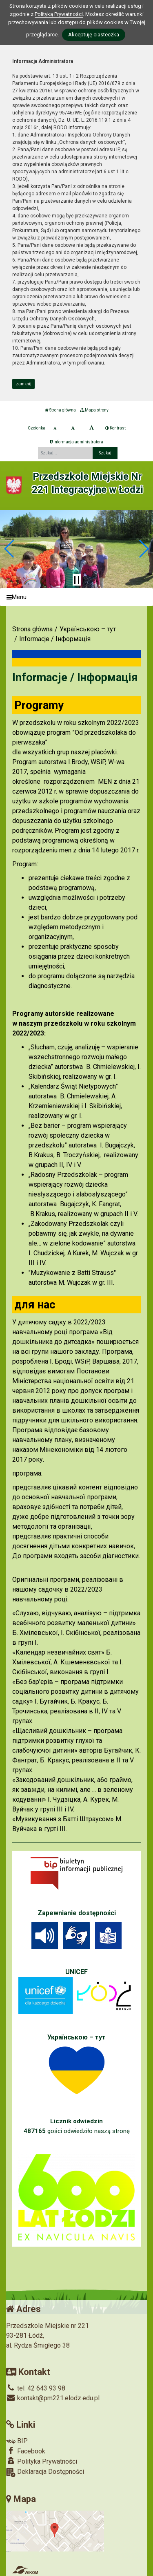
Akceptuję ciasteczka (93, 34)
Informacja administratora (76, 442)
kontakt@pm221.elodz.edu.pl (53, 2398)
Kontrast (115, 428)
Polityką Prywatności (59, 14)
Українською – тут (88, 629)
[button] (9, 549)
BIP (17, 2441)
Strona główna (60, 410)
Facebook (25, 2451)
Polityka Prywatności (41, 2461)
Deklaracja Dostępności (45, 2472)
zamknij (23, 384)
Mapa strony (94, 410)
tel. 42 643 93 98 (35, 2388)
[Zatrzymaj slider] (76, 580)
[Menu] (76, 597)
